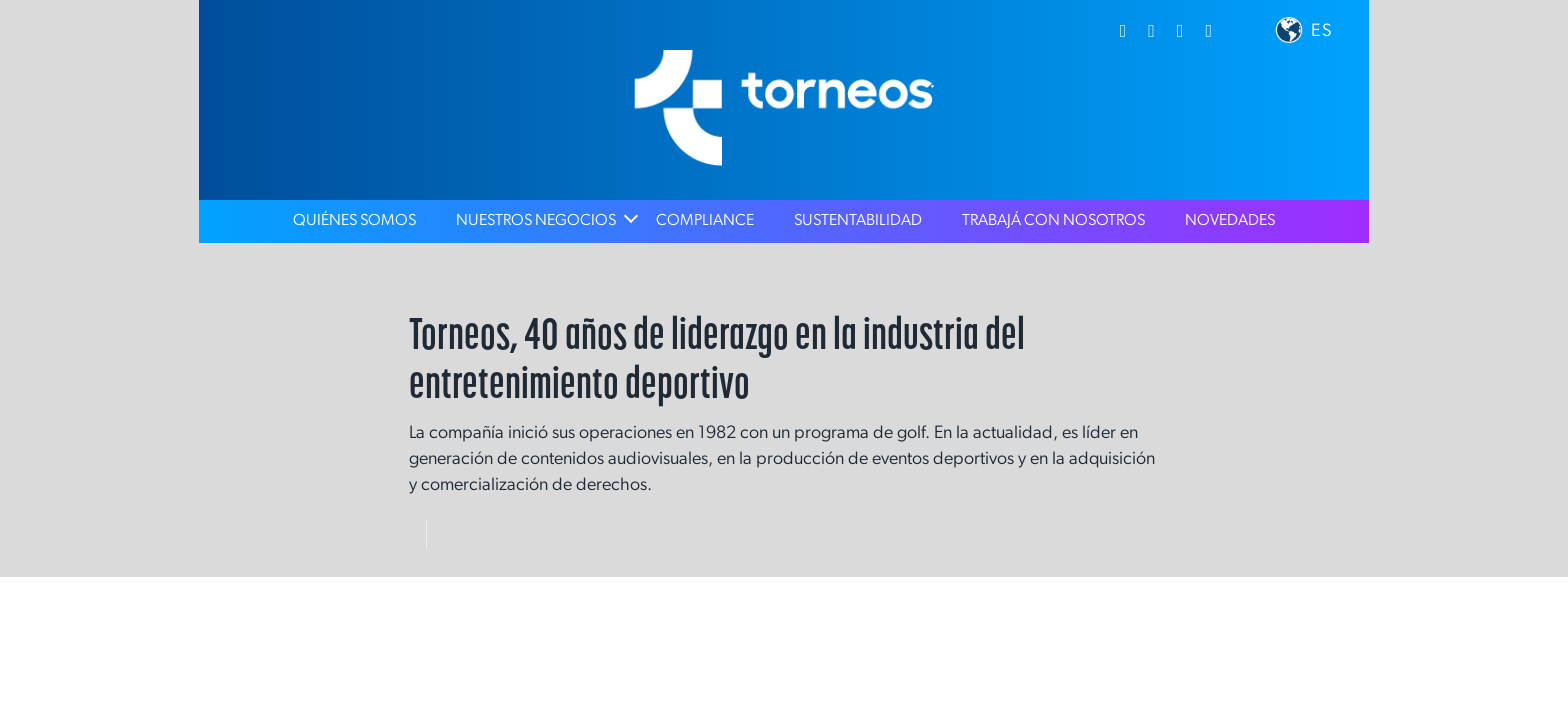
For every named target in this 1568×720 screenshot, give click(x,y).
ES (1322, 31)
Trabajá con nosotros (1053, 221)
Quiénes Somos (354, 221)
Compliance (705, 221)
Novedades (1230, 221)
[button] (1289, 30)
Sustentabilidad (858, 221)
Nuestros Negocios (536, 221)
